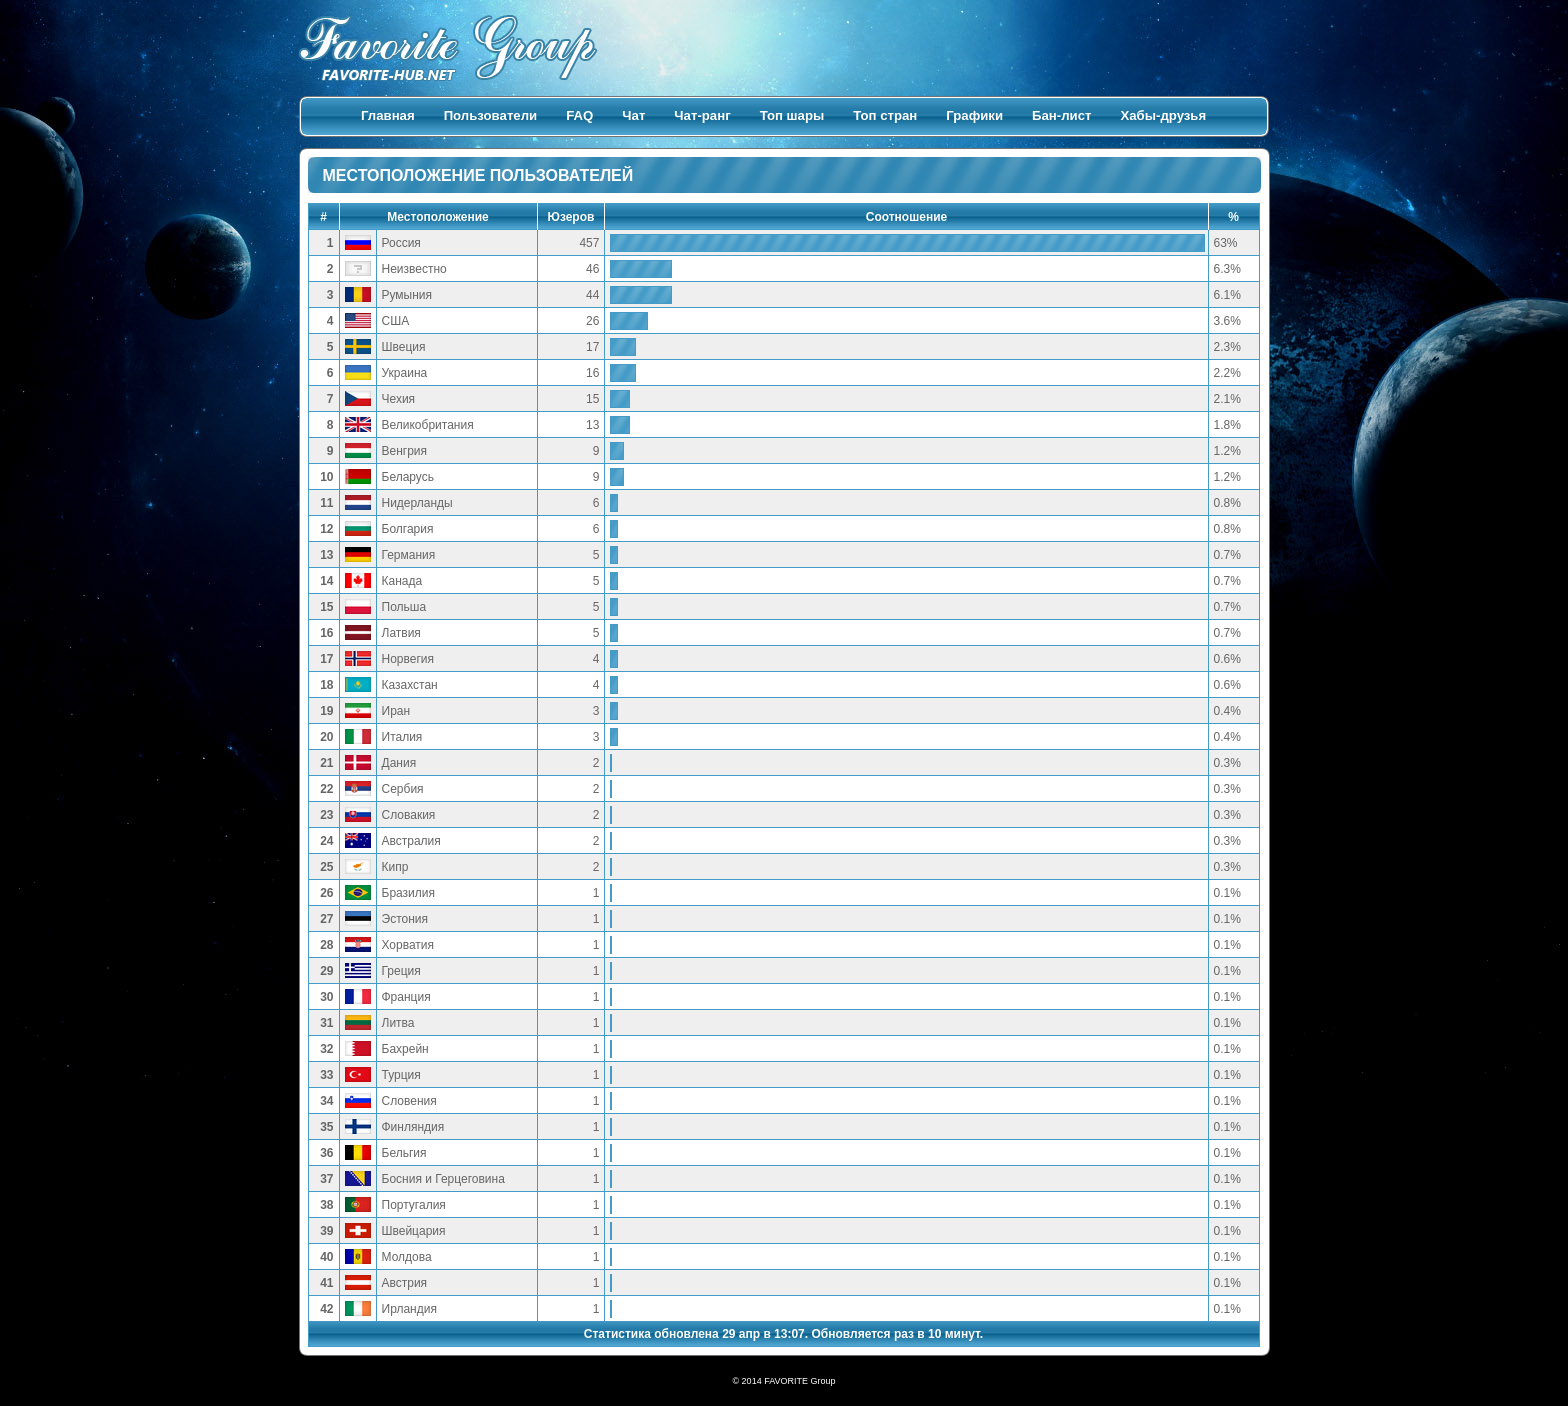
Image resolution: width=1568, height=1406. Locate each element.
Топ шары (792, 115)
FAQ (579, 115)
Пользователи (491, 115)
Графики (974, 115)
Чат (633, 115)
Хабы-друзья (1163, 115)
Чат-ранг (702, 115)
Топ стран (885, 115)
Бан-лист (1061, 115)
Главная (388, 115)
